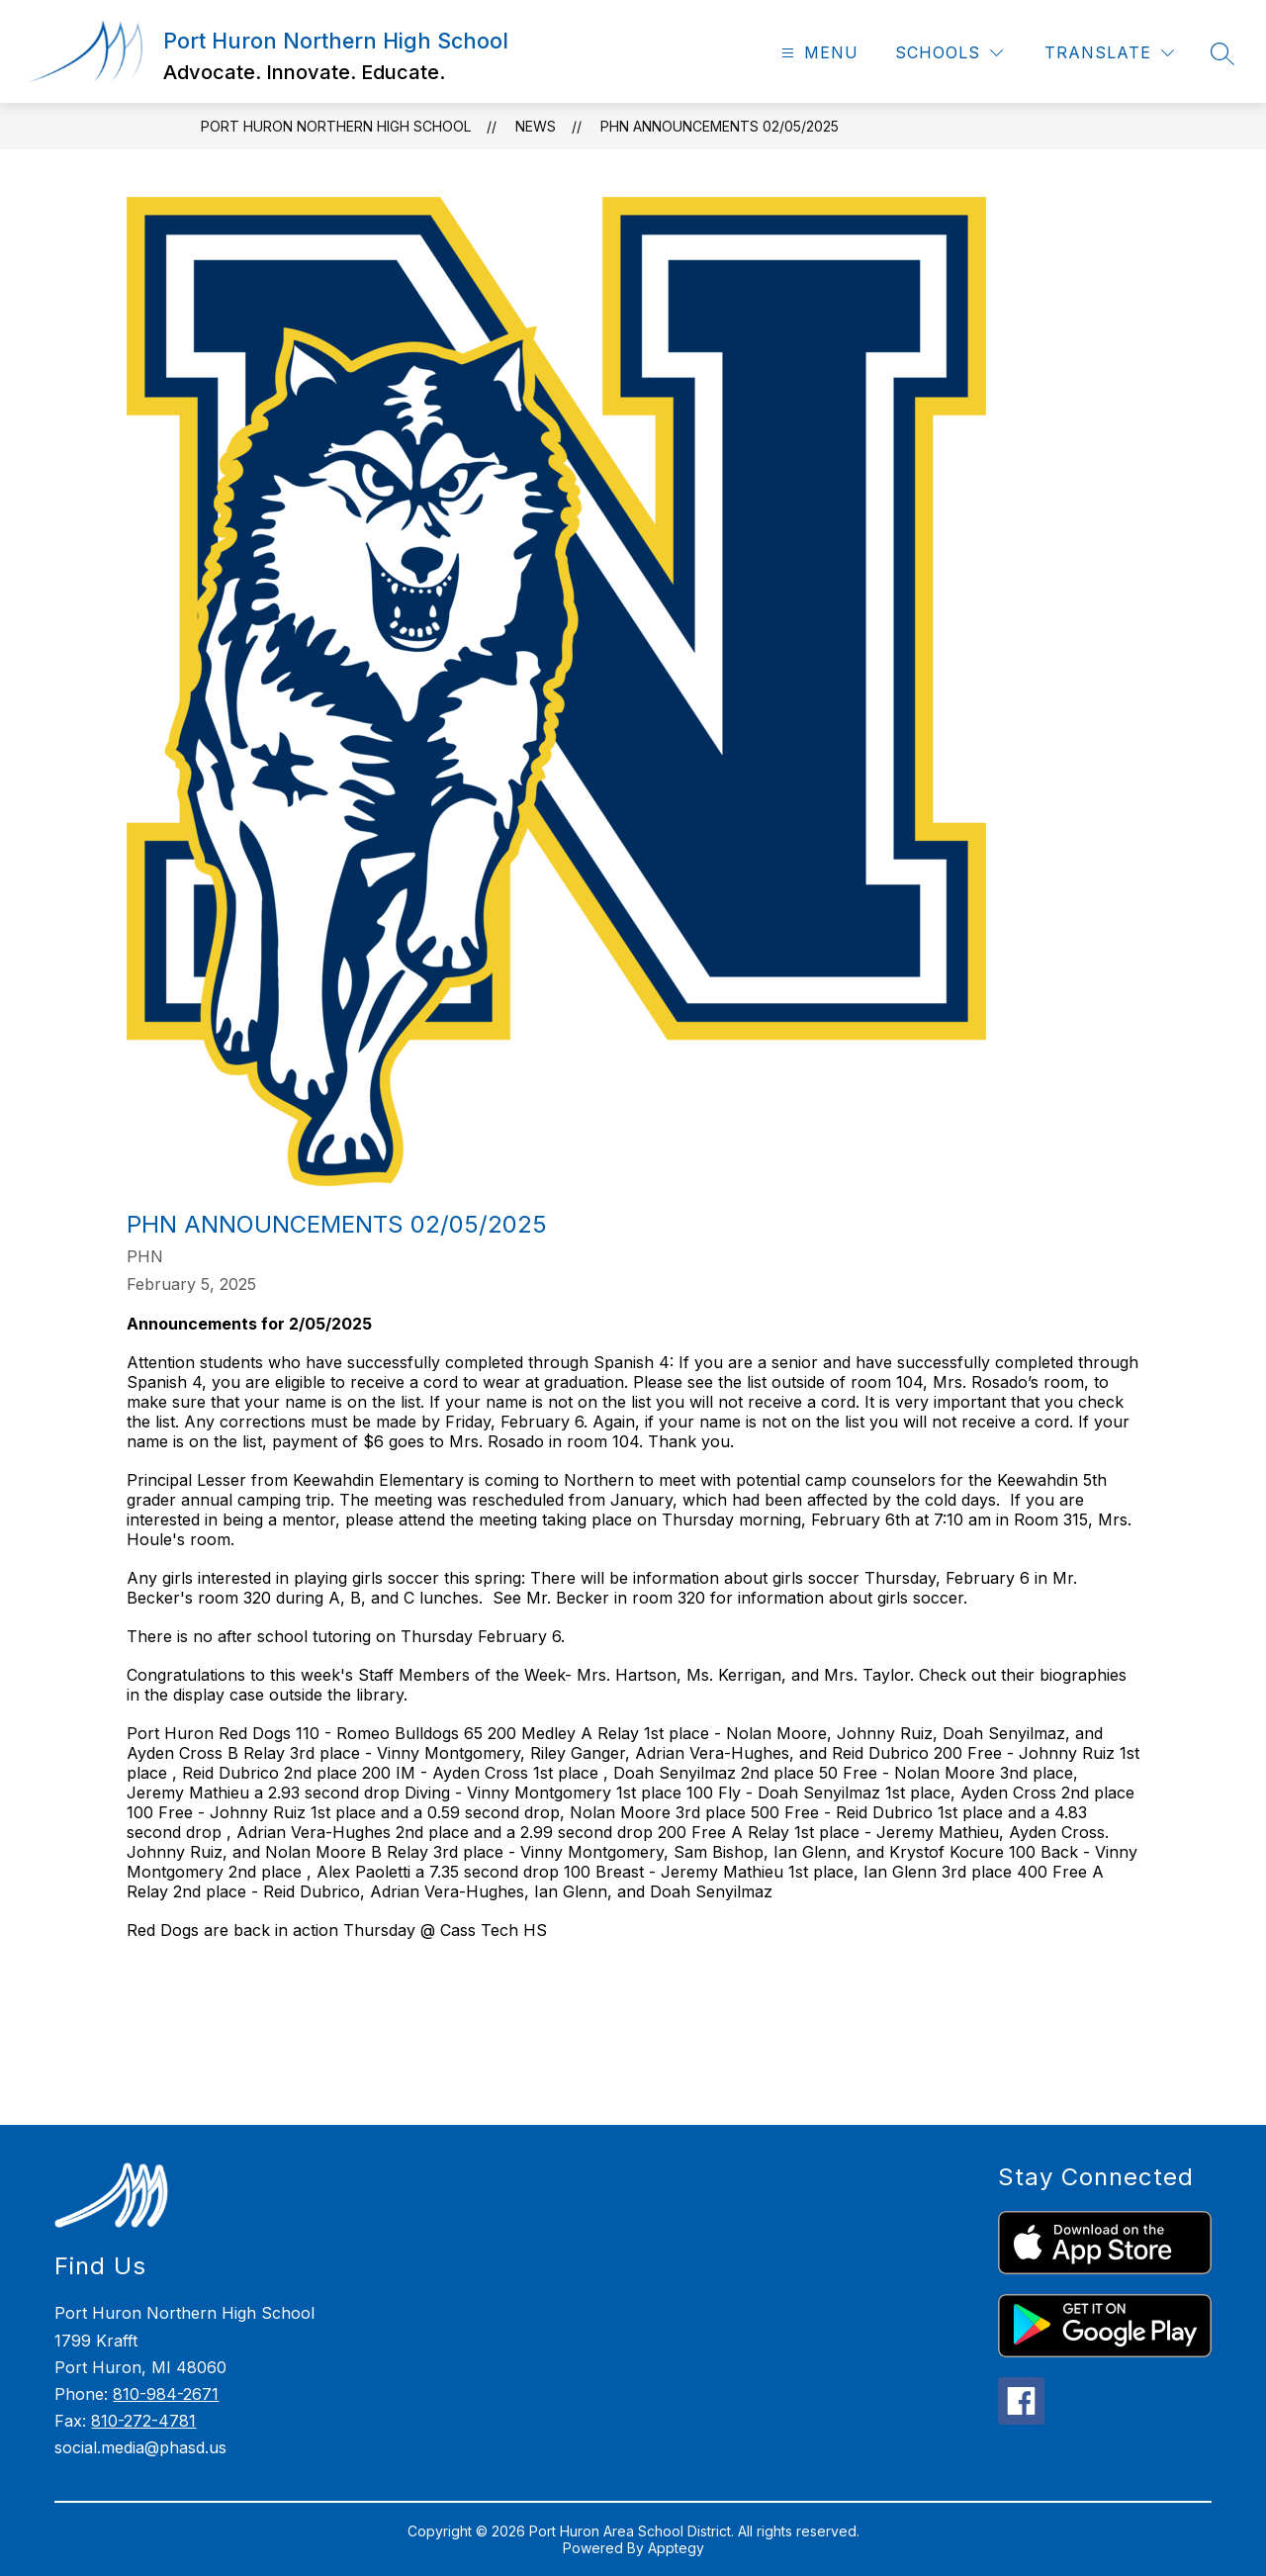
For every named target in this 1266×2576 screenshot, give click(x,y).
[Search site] (1222, 53)
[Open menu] (817, 53)
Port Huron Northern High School (336, 126)
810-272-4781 (143, 2421)
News (535, 126)
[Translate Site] (1109, 53)
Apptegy (676, 2547)
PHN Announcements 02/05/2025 (719, 126)
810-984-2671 (166, 2394)
